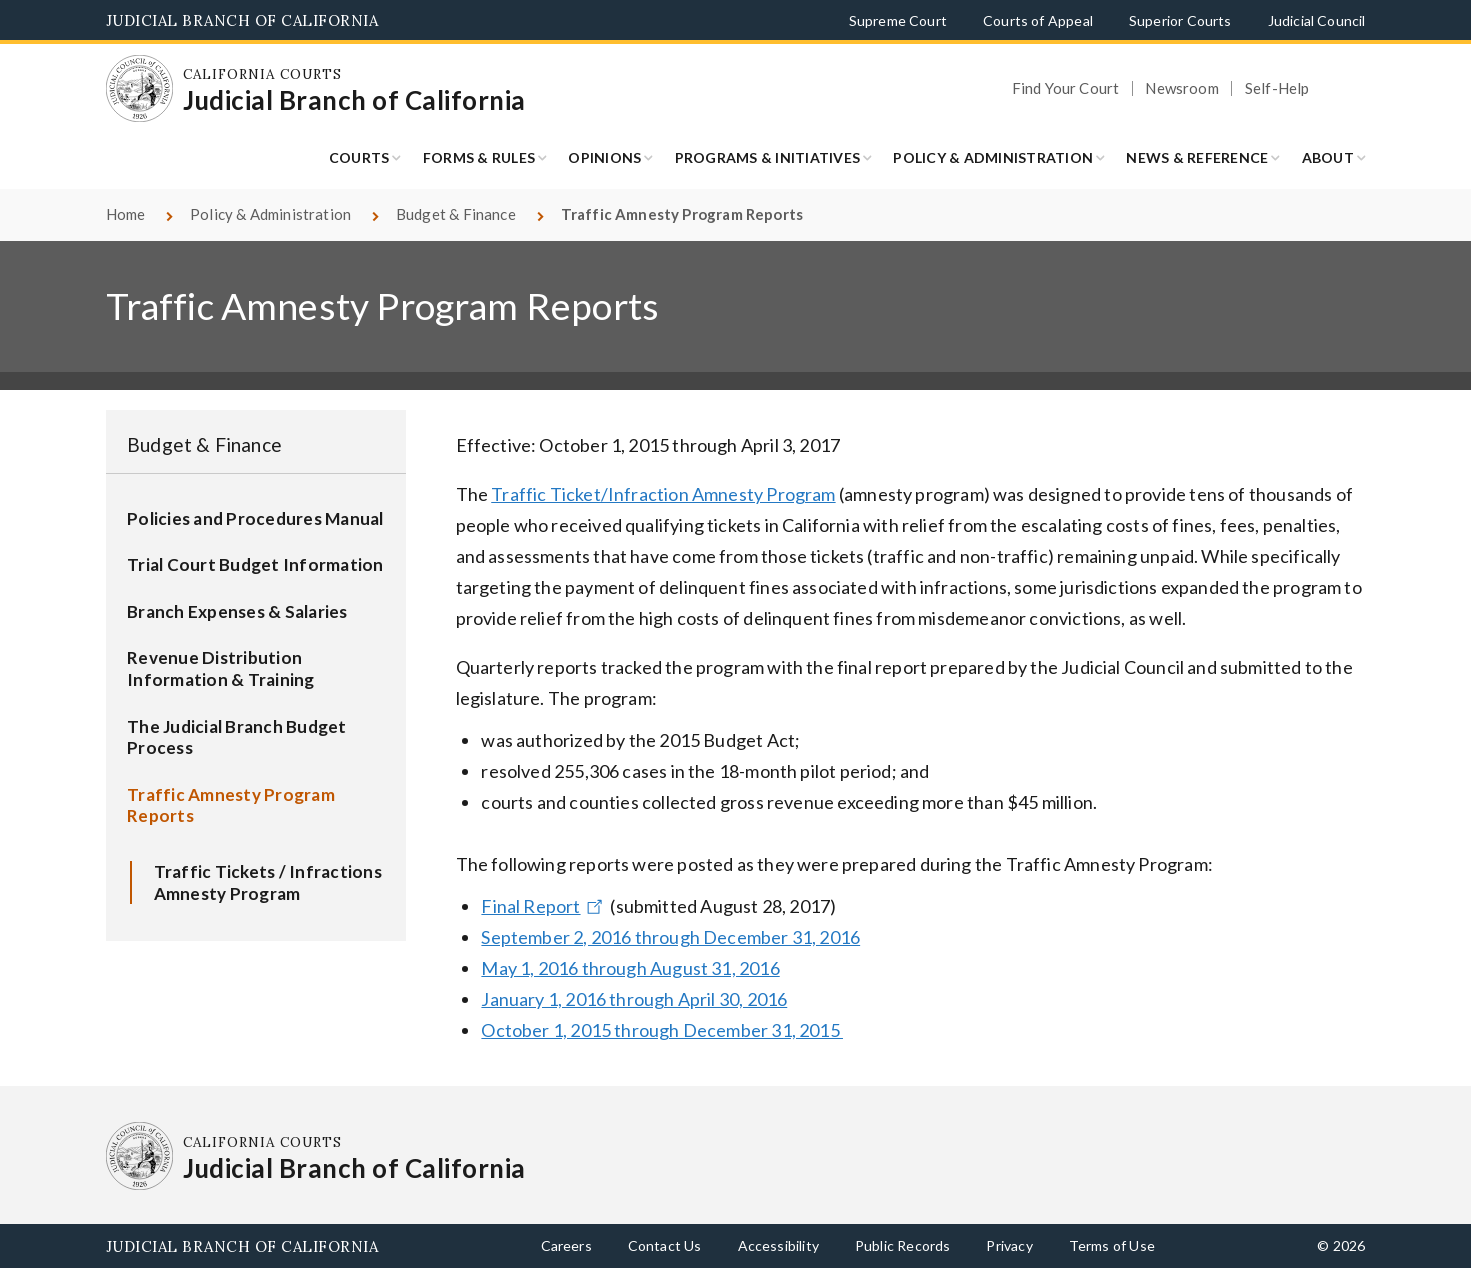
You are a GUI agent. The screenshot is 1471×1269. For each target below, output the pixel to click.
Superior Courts (1180, 20)
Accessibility (778, 1245)
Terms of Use (1112, 1245)
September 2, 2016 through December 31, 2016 (670, 937)
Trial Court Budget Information (255, 564)
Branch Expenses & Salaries (237, 611)
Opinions (604, 157)
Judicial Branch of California (242, 20)
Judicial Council (1317, 20)
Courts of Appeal (1038, 20)
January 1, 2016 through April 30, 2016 (634, 999)
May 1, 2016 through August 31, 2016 (630, 968)
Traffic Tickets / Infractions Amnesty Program (268, 882)
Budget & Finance (456, 214)
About (1328, 157)
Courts (359, 157)
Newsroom (1181, 88)
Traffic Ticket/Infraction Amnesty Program (663, 494)
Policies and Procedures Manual (255, 518)
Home (126, 214)
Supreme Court (898, 20)
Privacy (1009, 1245)
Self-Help (1277, 88)
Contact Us (665, 1245)
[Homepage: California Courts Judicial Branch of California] (140, 89)
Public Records (903, 1245)
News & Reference (1197, 157)
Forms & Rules (479, 157)
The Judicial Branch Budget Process (237, 737)
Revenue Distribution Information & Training (221, 668)
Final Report (544, 906)
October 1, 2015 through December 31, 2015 (662, 1030)
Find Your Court (1066, 88)
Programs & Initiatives (768, 157)
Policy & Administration (993, 157)
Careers (566, 1245)
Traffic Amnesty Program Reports (231, 805)
